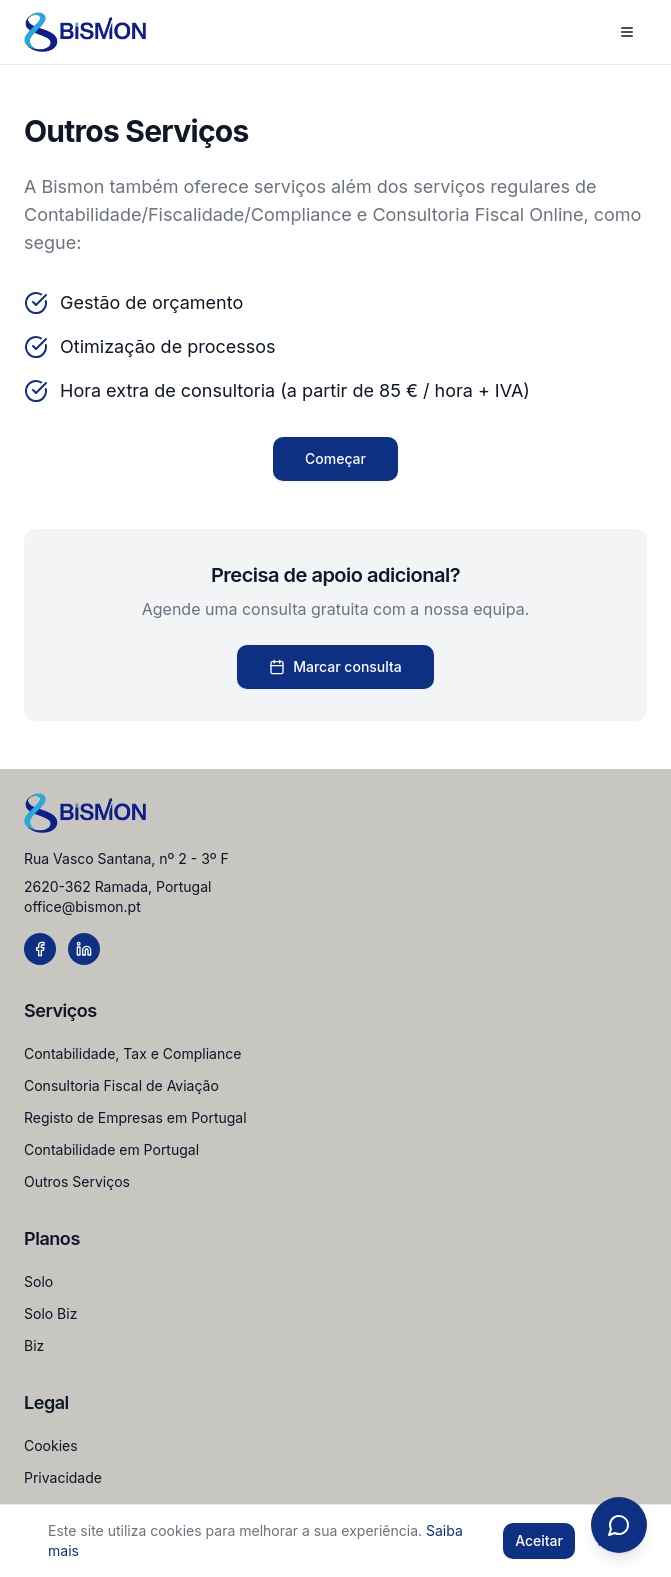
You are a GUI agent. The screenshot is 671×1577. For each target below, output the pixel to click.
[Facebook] (40, 949)
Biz (34, 1345)
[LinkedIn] (84, 949)
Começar (335, 458)
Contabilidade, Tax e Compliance (132, 1053)
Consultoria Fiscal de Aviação (121, 1085)
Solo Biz (50, 1313)
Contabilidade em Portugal (111, 1149)
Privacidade (63, 1477)
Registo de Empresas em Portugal (135, 1117)
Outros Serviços (77, 1181)
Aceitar (539, 1540)
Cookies (51, 1445)
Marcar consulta (335, 666)
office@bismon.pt (82, 906)
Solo (38, 1281)
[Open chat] (619, 1525)
